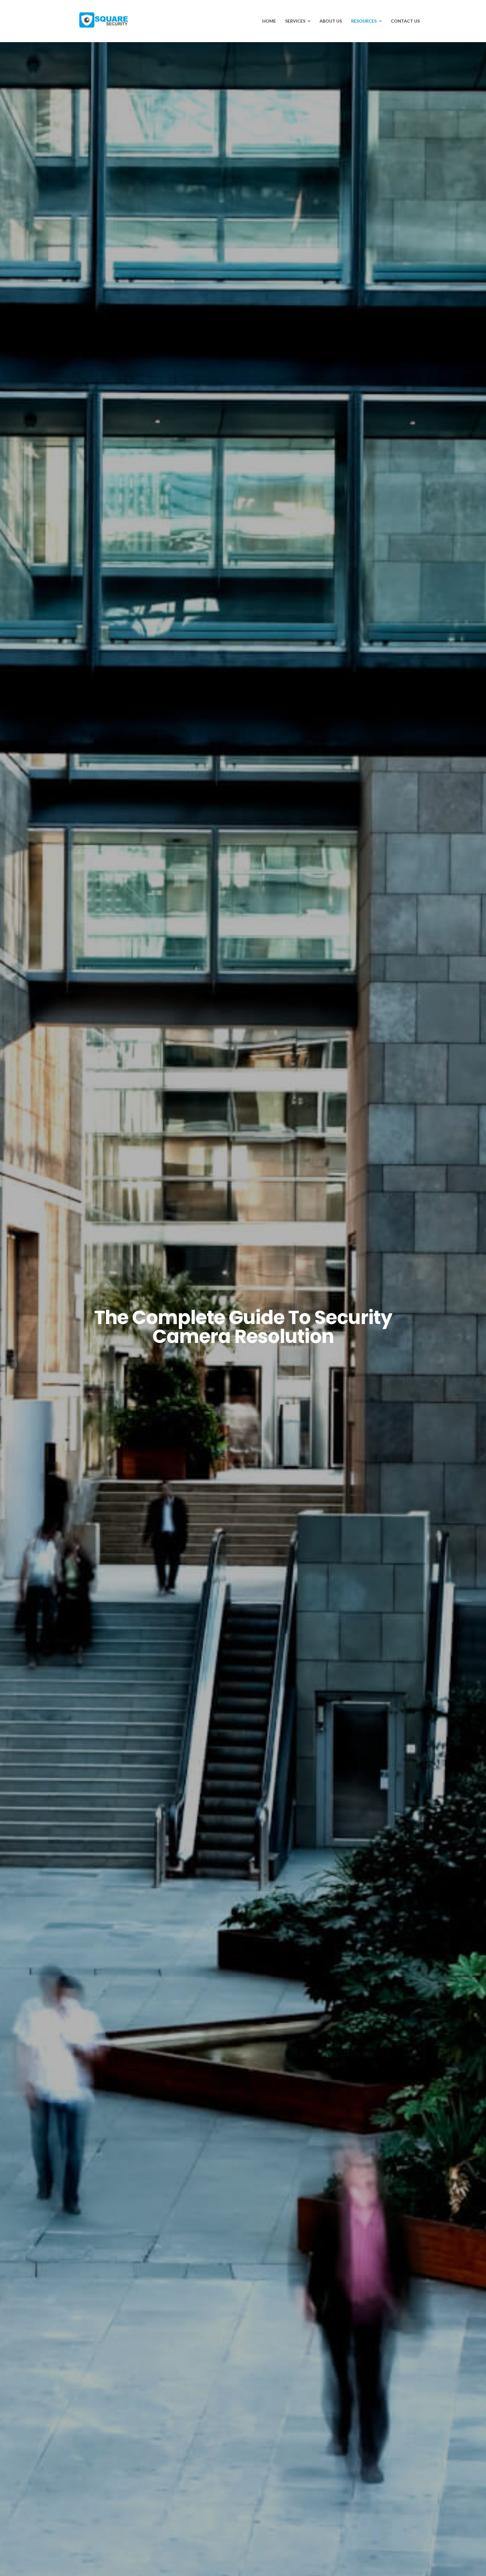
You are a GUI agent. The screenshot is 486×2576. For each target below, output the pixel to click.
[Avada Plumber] (103, 15)
